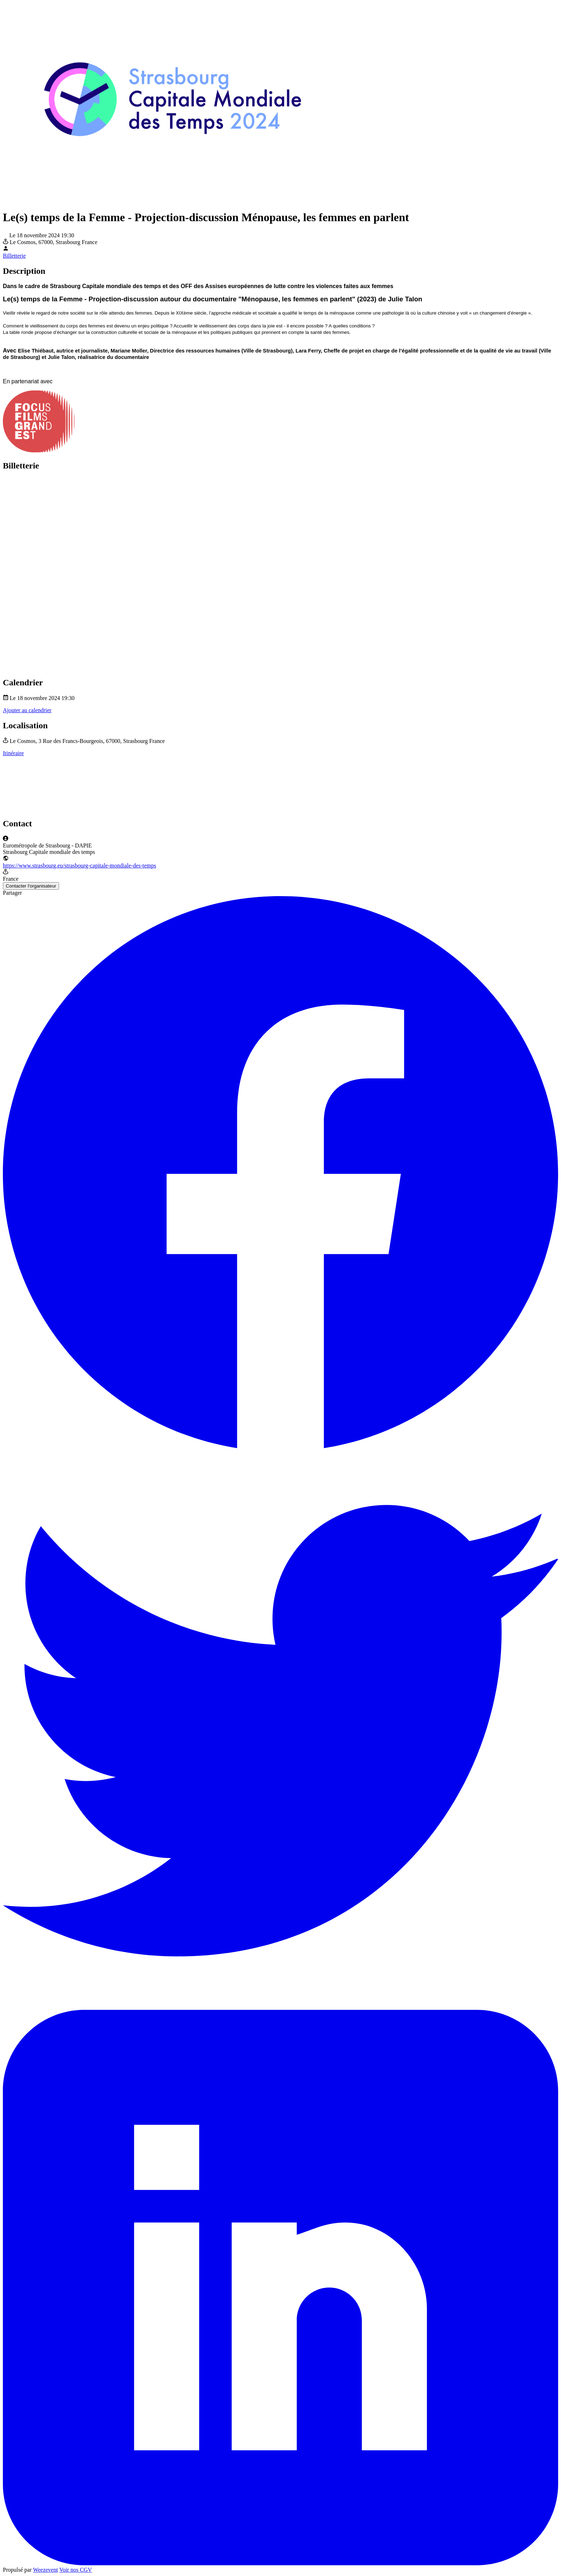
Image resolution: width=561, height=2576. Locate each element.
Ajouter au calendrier (27, 710)
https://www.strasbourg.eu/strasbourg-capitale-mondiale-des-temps (79, 865)
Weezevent (45, 2570)
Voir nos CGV (75, 2570)
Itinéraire (13, 753)
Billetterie (14, 256)
